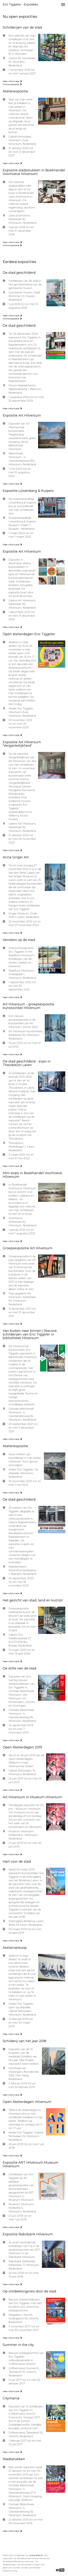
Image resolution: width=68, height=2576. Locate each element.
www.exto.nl (36, 2555)
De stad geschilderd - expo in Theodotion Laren (27, 1063)
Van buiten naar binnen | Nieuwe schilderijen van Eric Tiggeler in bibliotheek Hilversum (30, 1334)
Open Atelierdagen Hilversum (27, 2102)
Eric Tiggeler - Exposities (20, 4)
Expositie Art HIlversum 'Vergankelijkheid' (22, 744)
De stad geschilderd (19, 273)
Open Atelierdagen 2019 (22, 1747)
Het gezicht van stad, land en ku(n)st (33, 1600)
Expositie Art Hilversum (22, 415)
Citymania (11, 2398)
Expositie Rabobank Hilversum (28, 2234)
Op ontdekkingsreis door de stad (29, 2291)
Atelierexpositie (15, 91)
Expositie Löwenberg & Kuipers (28, 491)
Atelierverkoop (15, 1948)
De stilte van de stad (19, 1668)
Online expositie (12, 84)
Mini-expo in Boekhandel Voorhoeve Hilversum (32, 1175)
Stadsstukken (14, 2459)
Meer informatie (12, 81)
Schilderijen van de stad (22, 27)
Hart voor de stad (17, 1862)
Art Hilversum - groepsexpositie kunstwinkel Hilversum (28, 1006)
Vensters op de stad (19, 940)
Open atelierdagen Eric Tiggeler (29, 634)
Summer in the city (18, 2345)
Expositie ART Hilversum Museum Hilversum (30, 2164)
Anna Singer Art (16, 857)
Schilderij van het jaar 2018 (24, 2041)
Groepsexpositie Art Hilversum (27, 1248)
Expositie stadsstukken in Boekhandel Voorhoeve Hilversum (34, 172)
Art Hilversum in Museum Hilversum (32, 1797)
